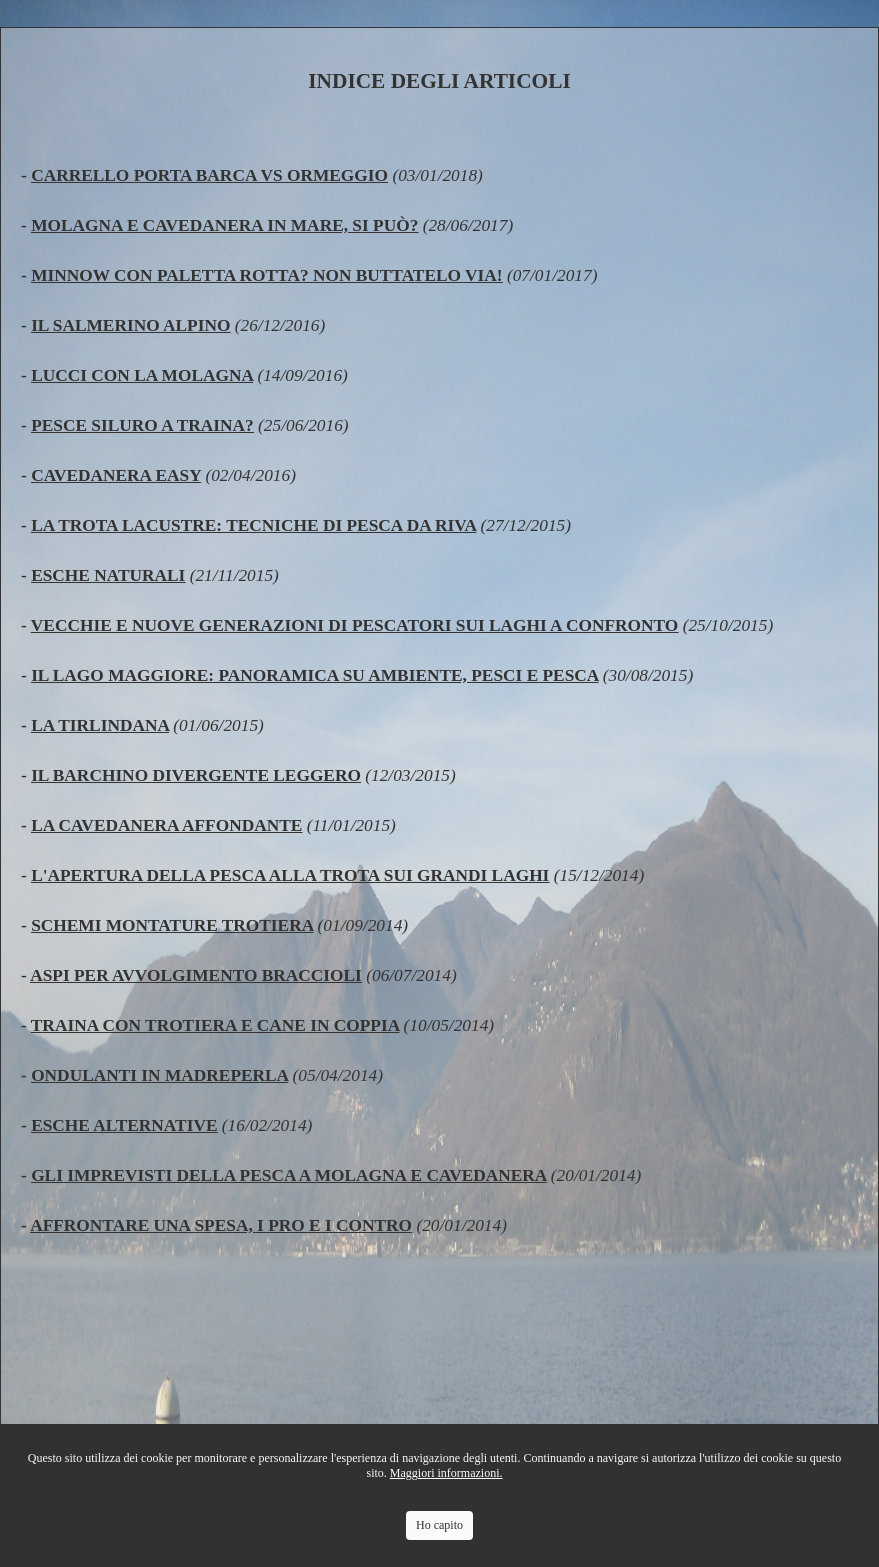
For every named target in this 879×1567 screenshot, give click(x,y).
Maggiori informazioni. (446, 1473)
